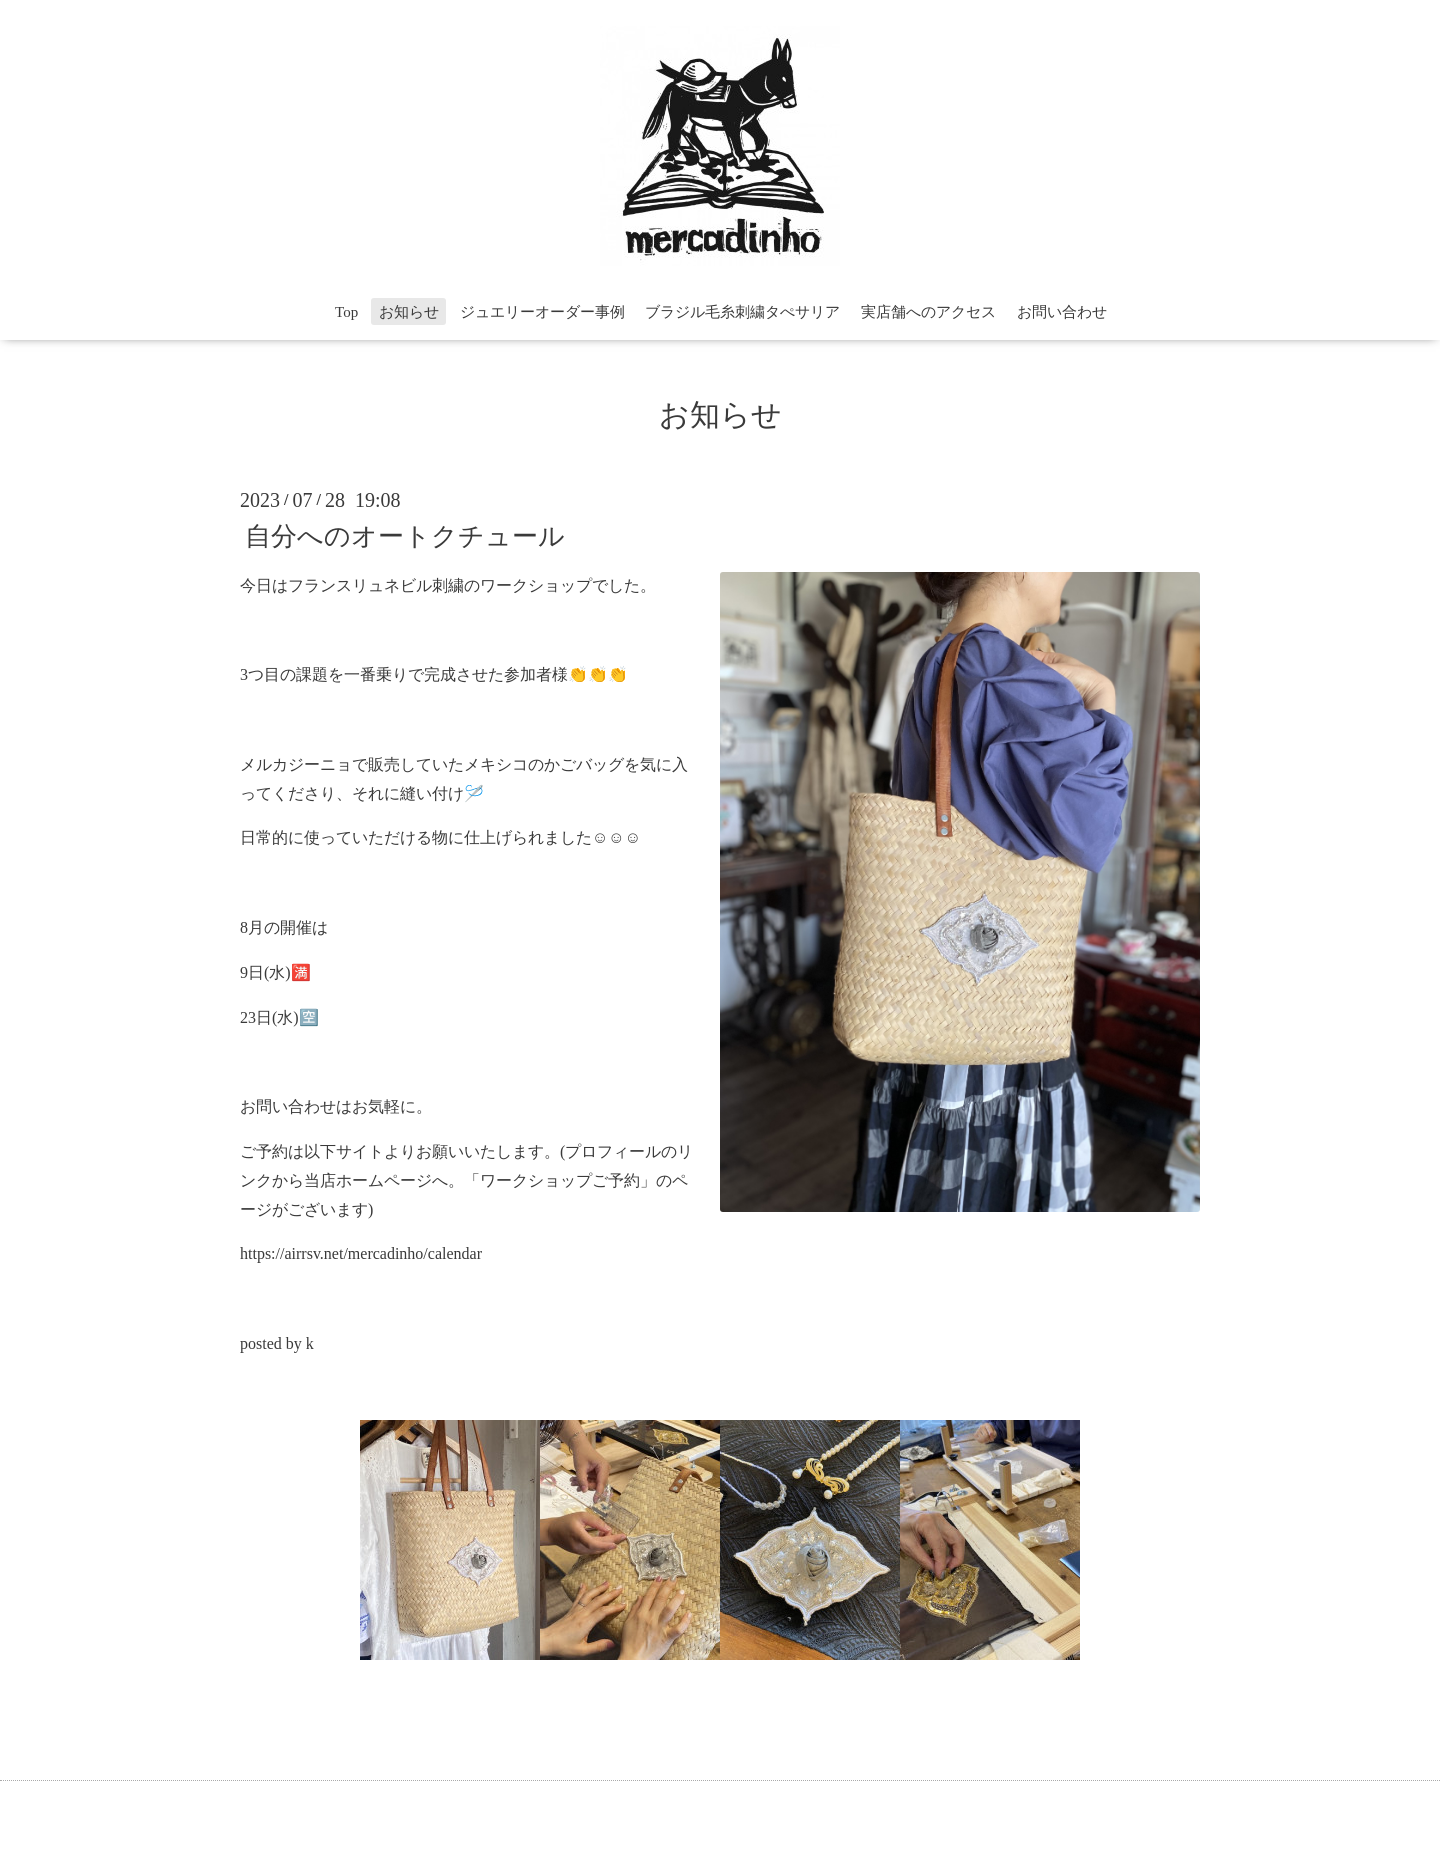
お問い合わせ (1062, 312)
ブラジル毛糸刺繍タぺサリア (742, 312)
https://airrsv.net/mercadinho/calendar (361, 1253)
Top (346, 312)
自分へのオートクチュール (405, 535)
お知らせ (409, 312)
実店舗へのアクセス (928, 312)
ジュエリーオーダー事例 (542, 312)
